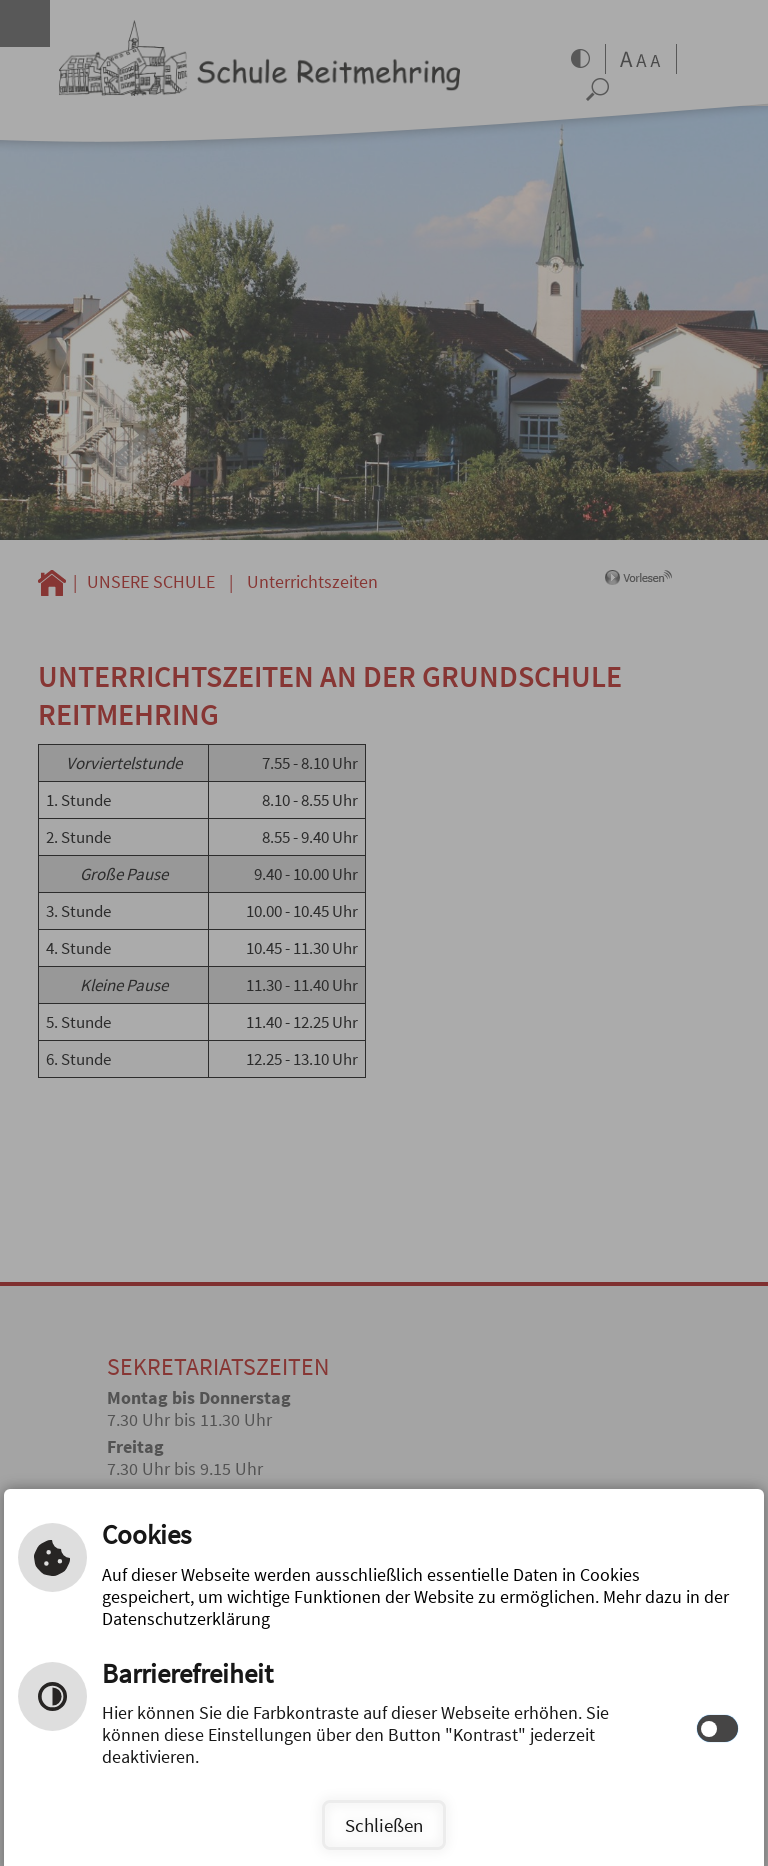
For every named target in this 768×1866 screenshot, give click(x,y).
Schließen (384, 1825)
